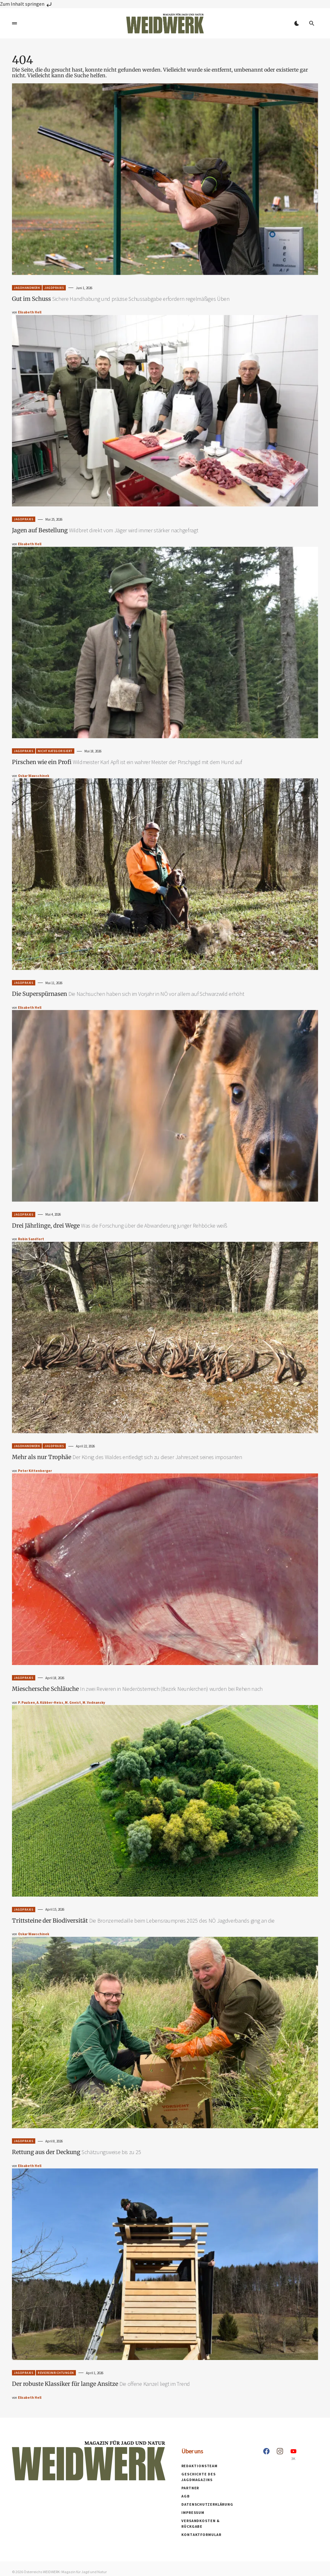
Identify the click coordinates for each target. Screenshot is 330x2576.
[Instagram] (280, 2460)
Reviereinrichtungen (56, 2373)
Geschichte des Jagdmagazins (198, 2482)
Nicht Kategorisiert (55, 751)
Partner (190, 2493)
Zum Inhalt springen (26, 4)
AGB (185, 2501)
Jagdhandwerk (27, 288)
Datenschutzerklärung (207, 2510)
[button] (14, 23)
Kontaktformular (201, 2534)
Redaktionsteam (199, 2471)
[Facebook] (266, 2460)
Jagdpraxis (54, 288)
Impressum (192, 2518)
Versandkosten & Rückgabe (211, 2526)
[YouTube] (293, 2460)
